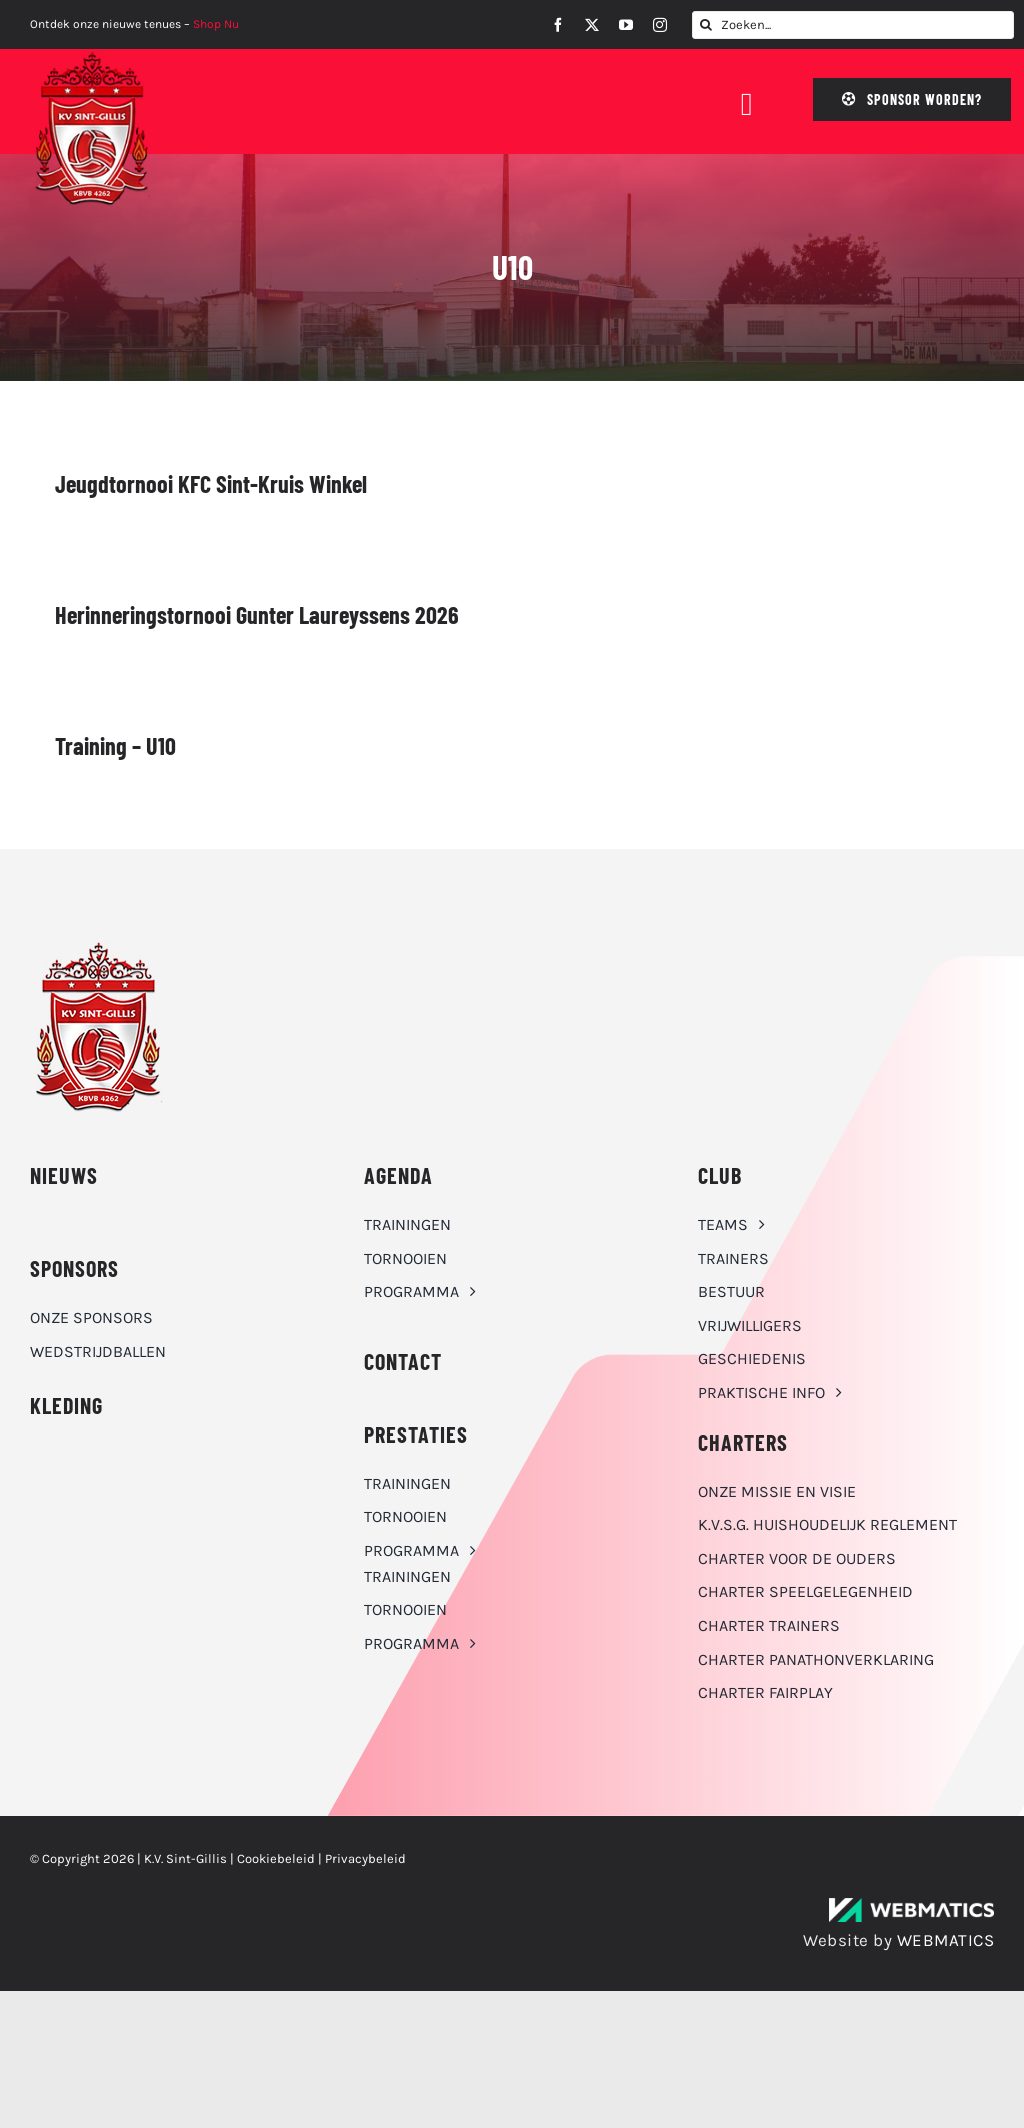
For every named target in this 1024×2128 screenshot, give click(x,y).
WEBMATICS (946, 1940)
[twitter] (592, 25)
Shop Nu (216, 24)
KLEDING (66, 1405)
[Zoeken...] (853, 25)
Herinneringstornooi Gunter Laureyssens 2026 (257, 614)
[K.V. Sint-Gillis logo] (92, 56)
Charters (743, 1442)
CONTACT (403, 1361)
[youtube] (626, 25)
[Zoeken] (706, 25)
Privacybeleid (365, 1858)
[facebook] (558, 25)
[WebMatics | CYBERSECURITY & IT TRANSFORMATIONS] (911, 1905)
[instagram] (660, 25)
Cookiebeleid (276, 1858)
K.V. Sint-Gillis (185, 1858)
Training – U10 (115, 745)
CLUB (720, 1175)
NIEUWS (64, 1175)
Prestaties (416, 1434)
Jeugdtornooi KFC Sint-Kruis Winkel (211, 483)
